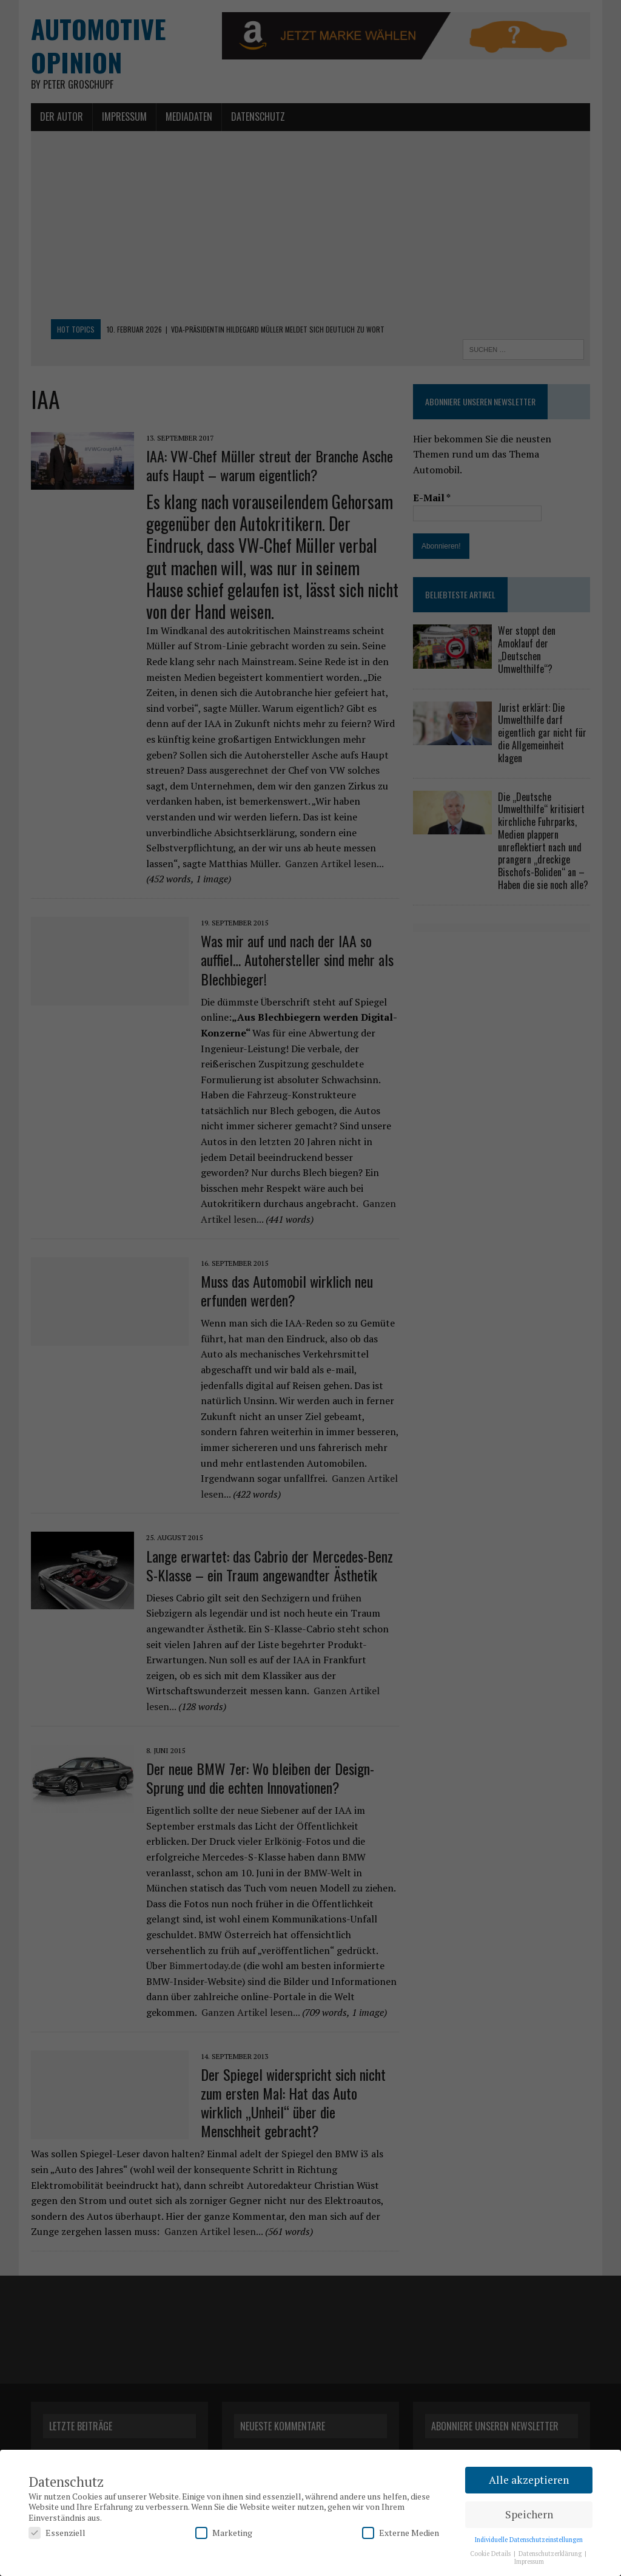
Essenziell (57, 2532)
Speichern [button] (529, 2514)
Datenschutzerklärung (551, 2553)
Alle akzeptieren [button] (529, 2480)
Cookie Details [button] (491, 2553)
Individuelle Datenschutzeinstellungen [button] (529, 2539)
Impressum (529, 2561)
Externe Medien (400, 2532)
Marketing (223, 2532)
